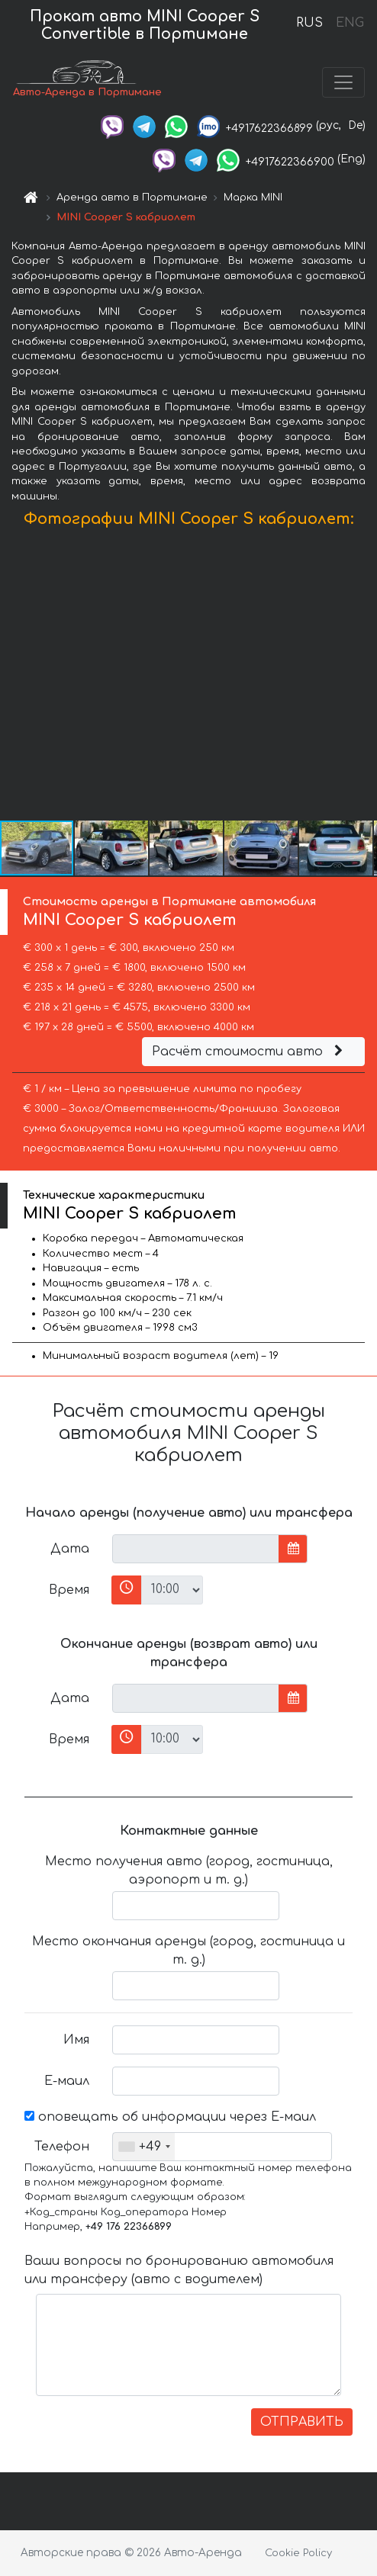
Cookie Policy (298, 2553)
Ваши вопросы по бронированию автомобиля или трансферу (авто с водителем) (179, 2270)
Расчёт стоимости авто (249, 1051)
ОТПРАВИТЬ (301, 2422)
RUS (309, 23)
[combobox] (144, 2146)
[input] (195, 1548)
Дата (69, 1549)
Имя (76, 2040)
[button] (363, 678)
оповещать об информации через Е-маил (170, 2117)
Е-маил (66, 2081)
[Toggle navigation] (343, 82)
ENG (349, 23)
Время (69, 1590)
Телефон (61, 2147)
